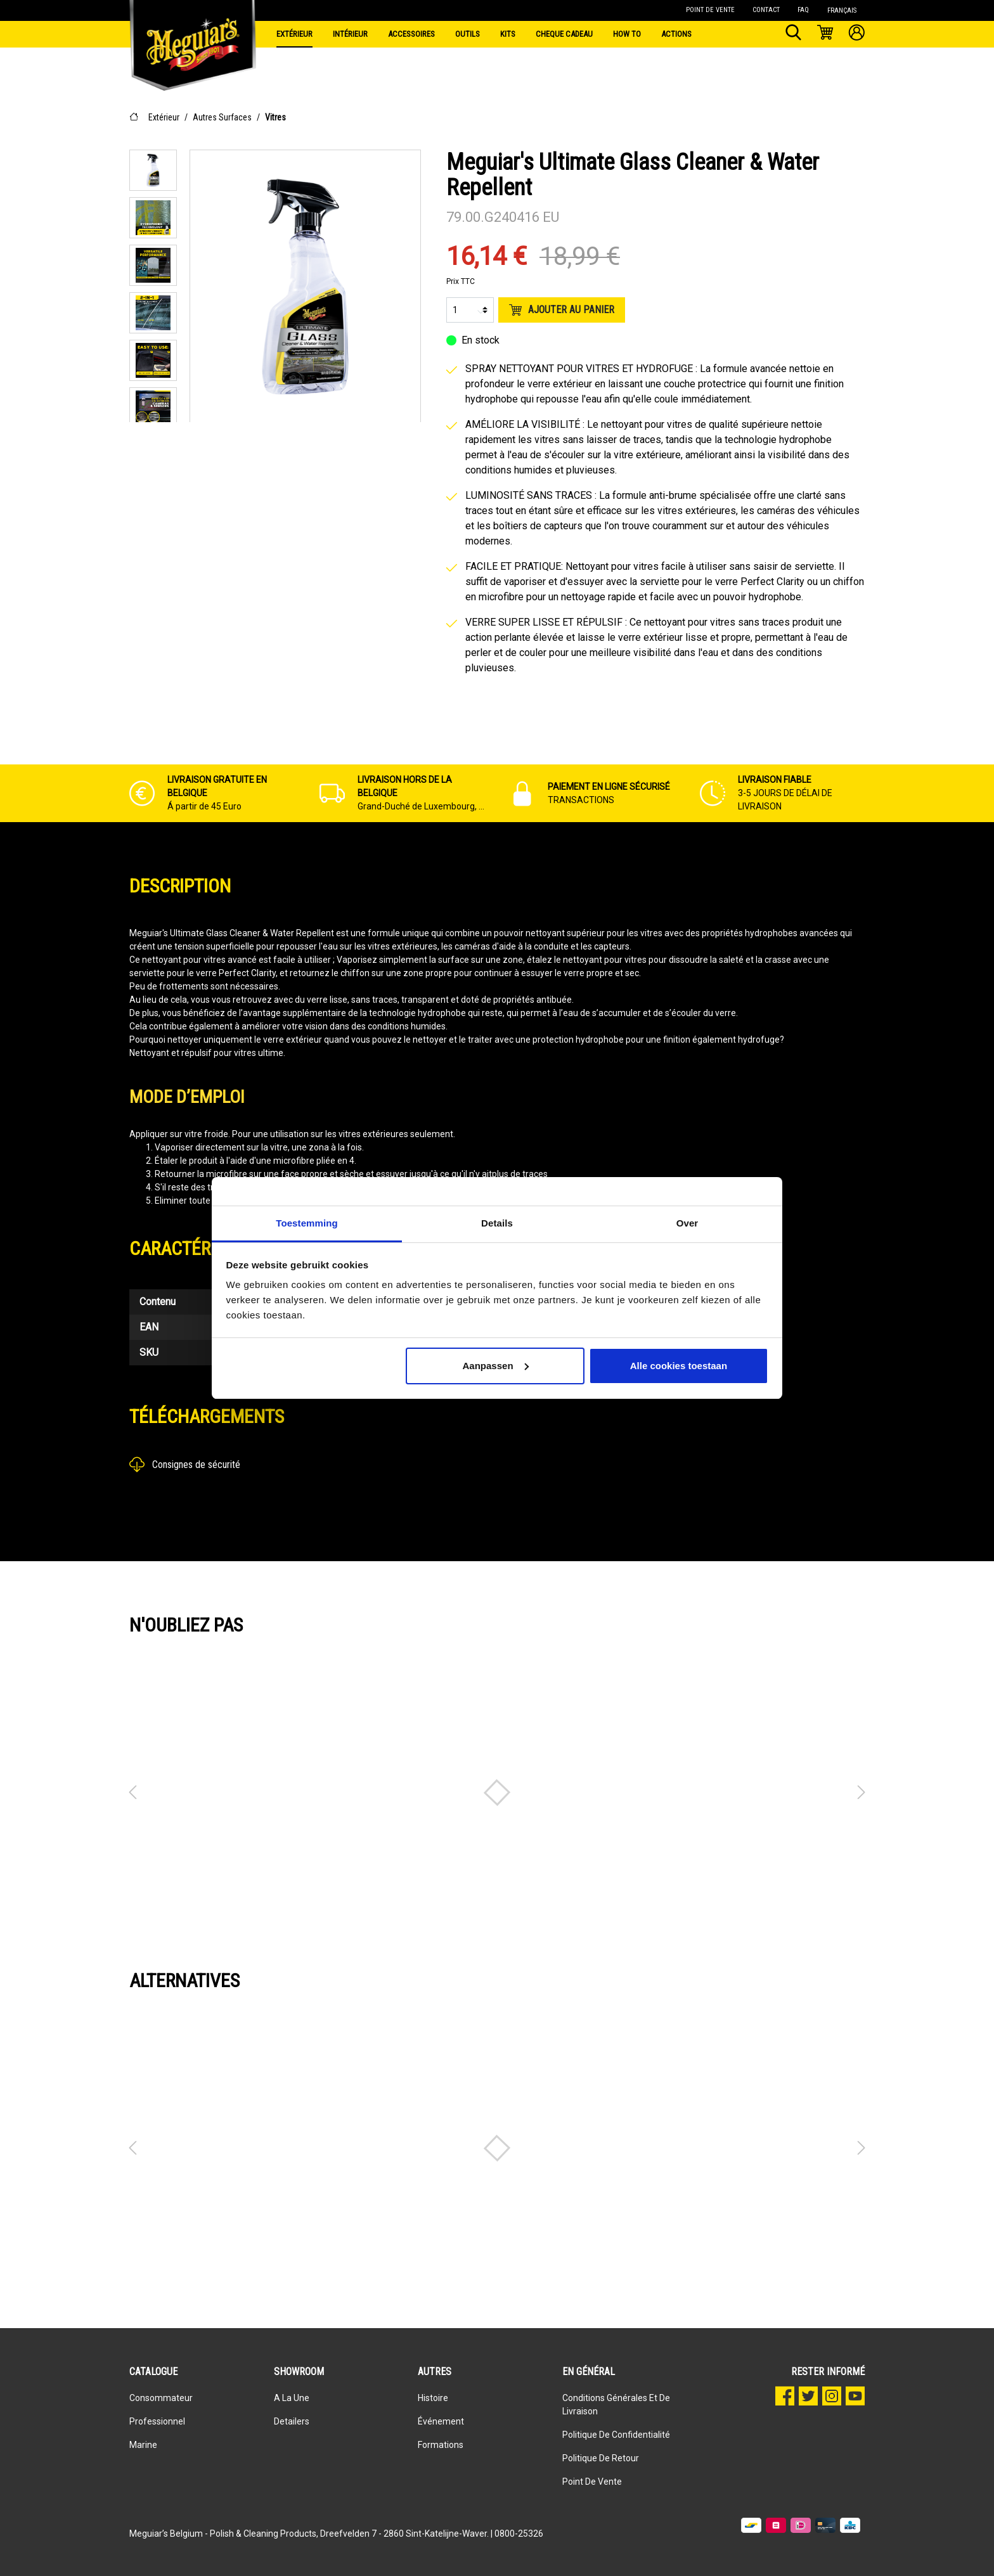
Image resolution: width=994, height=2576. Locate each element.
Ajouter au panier (561, 310)
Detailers (291, 2421)
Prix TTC (460, 281)
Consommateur (161, 2398)
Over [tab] (687, 1223)
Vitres (275, 117)
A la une (291, 2398)
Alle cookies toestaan (678, 1365)
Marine (143, 2445)
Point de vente (592, 2481)
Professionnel (157, 2421)
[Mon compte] (857, 34)
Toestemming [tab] (307, 1223)
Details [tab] (497, 1223)
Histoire (433, 2398)
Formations (440, 2445)
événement (441, 2421)
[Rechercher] (793, 34)
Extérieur (163, 117)
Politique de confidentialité (616, 2435)
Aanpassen (496, 1365)
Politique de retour (600, 2458)
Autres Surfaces (222, 117)
